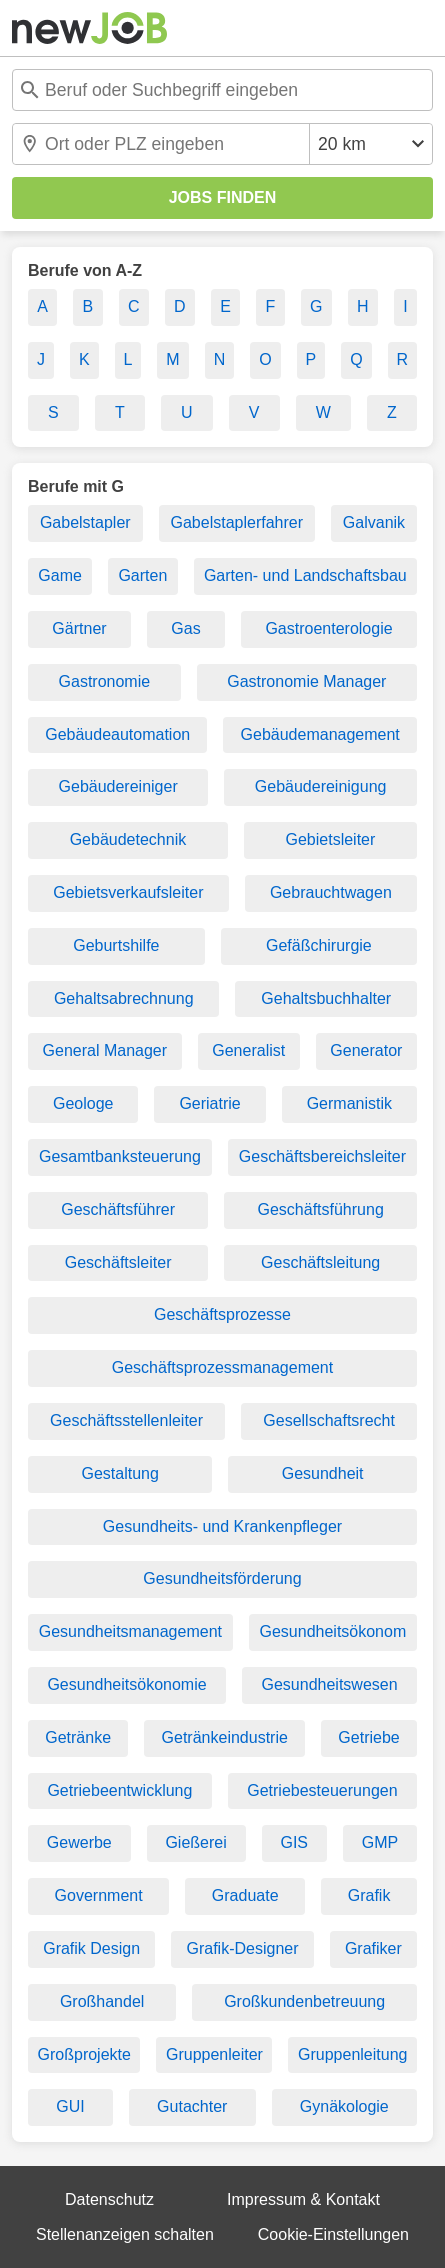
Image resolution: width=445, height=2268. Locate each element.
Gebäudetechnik (128, 839)
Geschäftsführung (320, 1209)
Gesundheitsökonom (332, 1631)
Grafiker (373, 1948)
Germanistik (349, 1103)
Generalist (248, 1050)
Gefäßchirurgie (319, 945)
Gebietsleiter (331, 839)
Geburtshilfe (116, 945)
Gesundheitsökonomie (126, 1684)
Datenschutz (109, 2199)
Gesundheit (323, 1473)
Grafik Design (91, 1948)
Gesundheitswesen (329, 1684)
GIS (294, 1842)
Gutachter (192, 2106)
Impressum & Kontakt (303, 2199)
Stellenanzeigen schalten (125, 2234)
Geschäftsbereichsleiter (322, 1156)
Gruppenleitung (352, 2054)
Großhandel (102, 2001)
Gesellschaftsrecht (329, 1420)
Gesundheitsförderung (222, 1578)
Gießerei (195, 1842)
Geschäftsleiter (118, 1262)
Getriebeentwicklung (119, 1790)
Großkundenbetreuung (304, 2001)
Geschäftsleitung (320, 1262)
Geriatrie (209, 1103)
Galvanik (374, 522)
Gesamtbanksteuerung (120, 1156)
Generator (366, 1050)
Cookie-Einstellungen (333, 2234)
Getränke (78, 1737)
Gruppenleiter (214, 2054)
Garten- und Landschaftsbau (305, 575)
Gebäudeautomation (117, 734)
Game (60, 575)
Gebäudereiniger (118, 786)
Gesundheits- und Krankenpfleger (222, 1526)
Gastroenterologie (328, 628)
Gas (185, 628)
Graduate (245, 1895)
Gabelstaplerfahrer (236, 522)
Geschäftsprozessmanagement (222, 1367)
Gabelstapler (85, 522)
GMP (380, 1842)
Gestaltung (119, 1473)
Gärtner (79, 628)
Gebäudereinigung (321, 786)
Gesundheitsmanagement (130, 1631)
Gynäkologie (344, 2106)
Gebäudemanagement (320, 734)
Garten (142, 575)
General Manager (105, 1050)
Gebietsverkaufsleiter (128, 892)
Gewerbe (79, 1842)
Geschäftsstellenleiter (126, 1420)
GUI (70, 2106)
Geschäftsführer (118, 1209)
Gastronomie (105, 681)
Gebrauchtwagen (331, 892)
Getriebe (368, 1737)
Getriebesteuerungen (322, 1790)
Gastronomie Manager (306, 681)
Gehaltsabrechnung (124, 998)
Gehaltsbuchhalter (326, 998)
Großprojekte (84, 2054)
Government (99, 1895)
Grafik (369, 1895)
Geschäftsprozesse (222, 1314)
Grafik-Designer (242, 1948)
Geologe (83, 1103)
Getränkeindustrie (225, 1737)
